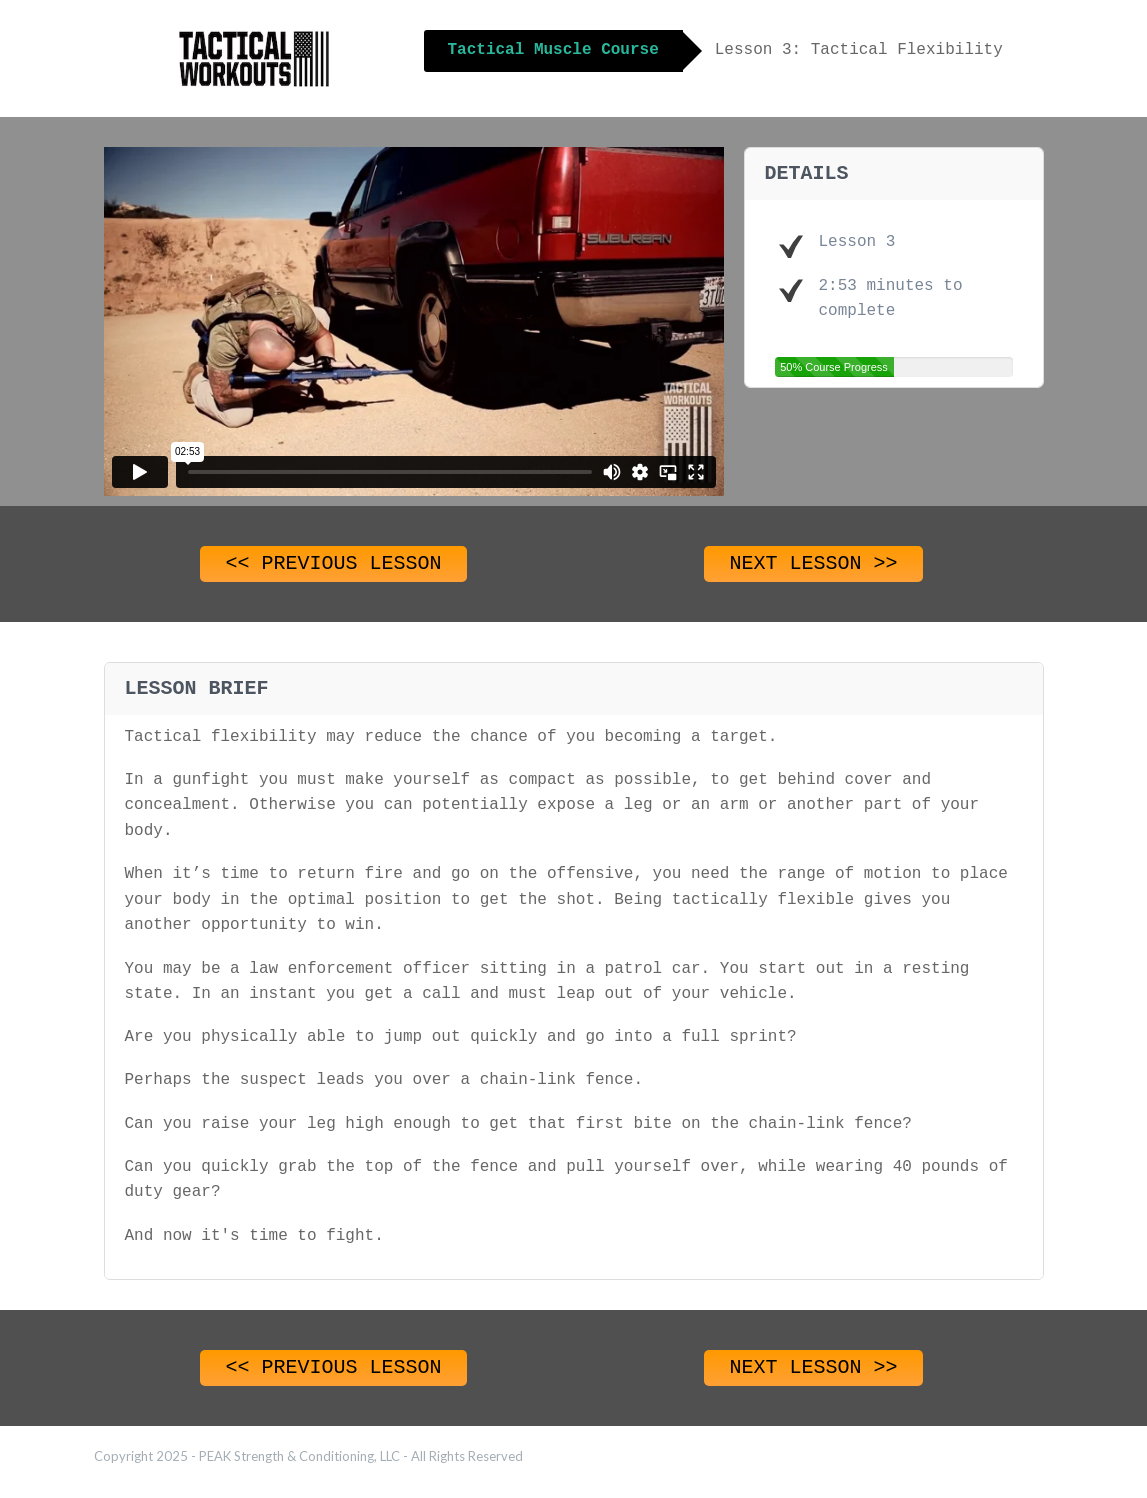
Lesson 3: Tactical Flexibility (859, 50)
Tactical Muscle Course (553, 50)
